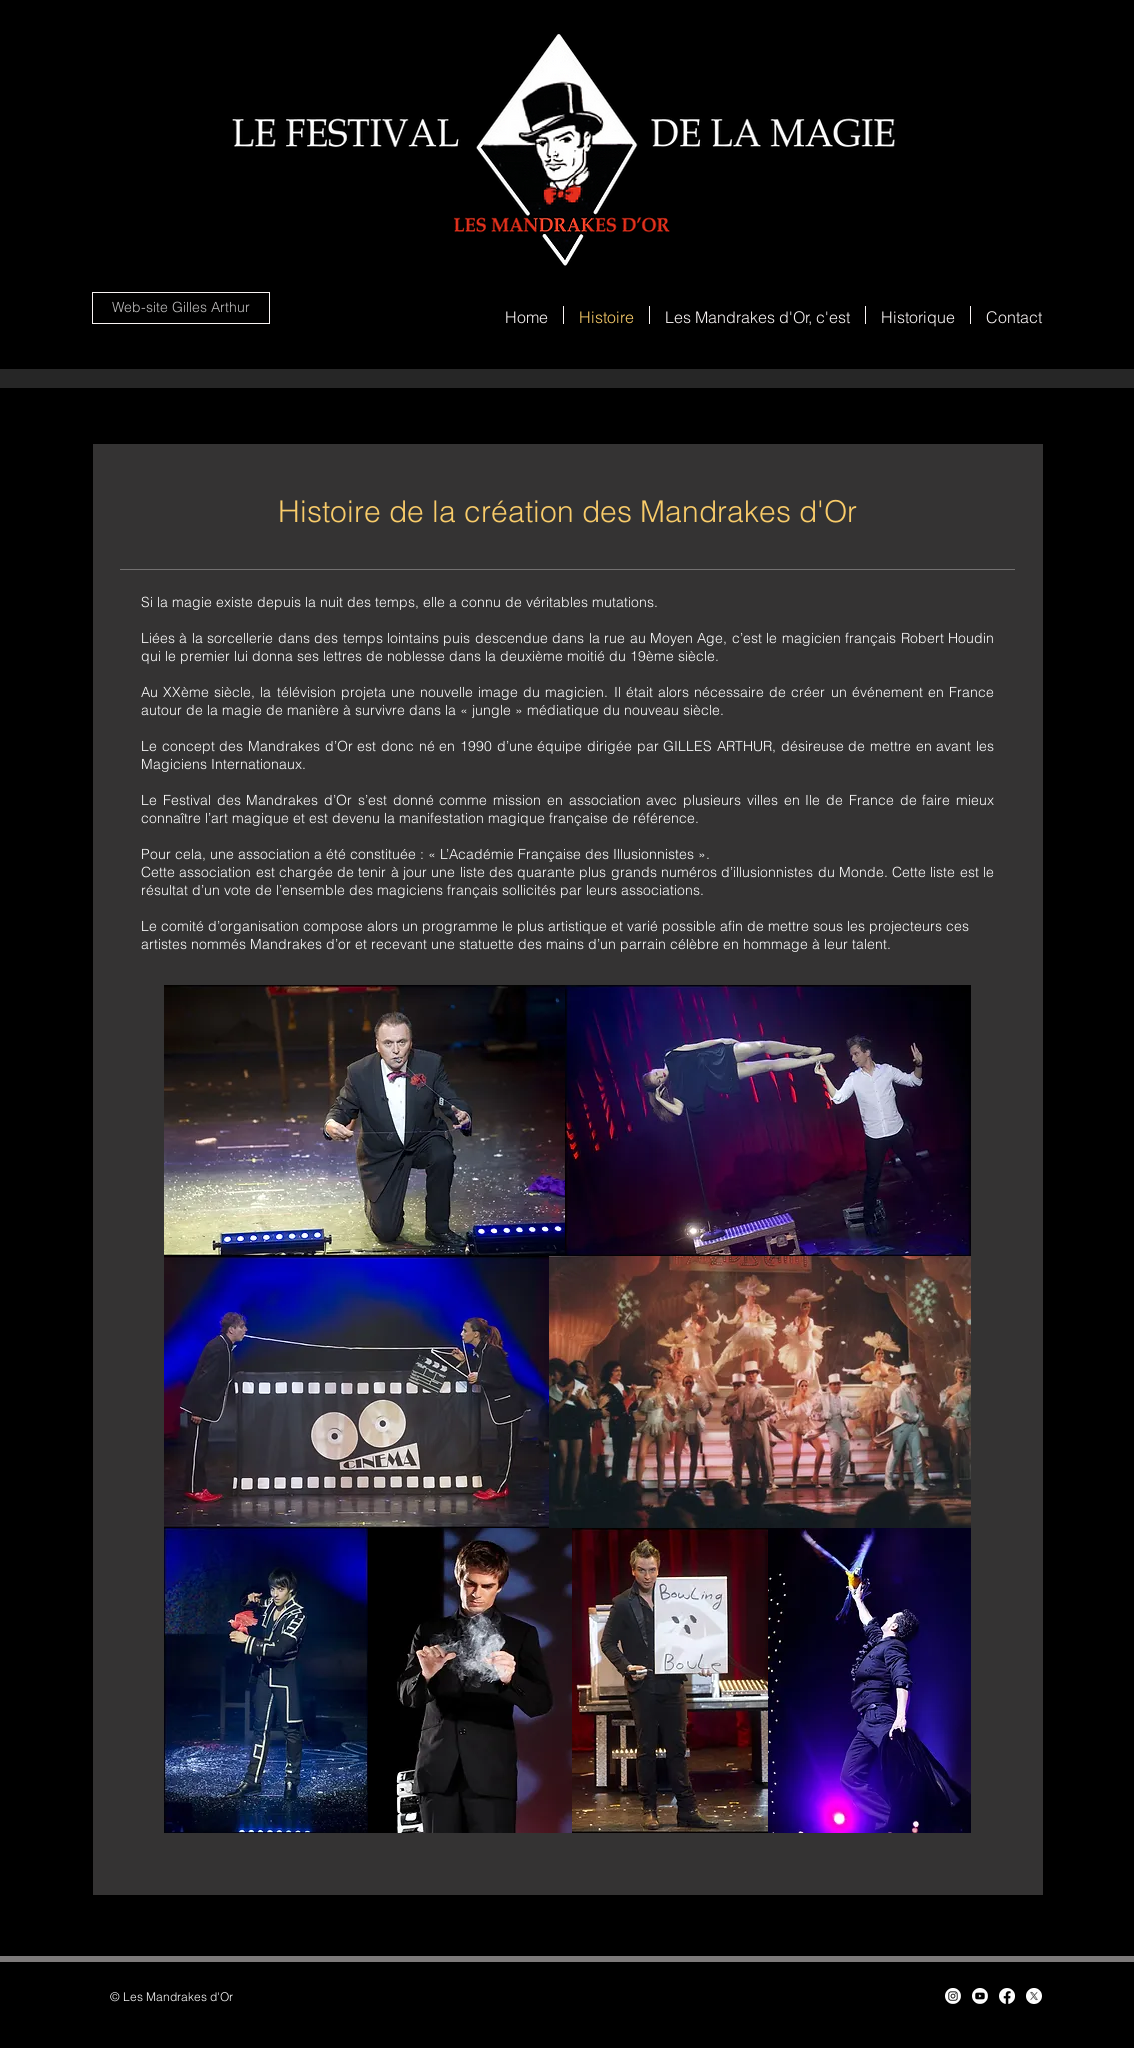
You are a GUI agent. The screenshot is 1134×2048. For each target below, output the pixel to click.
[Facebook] (1007, 1996)
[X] (1034, 1996)
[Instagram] (953, 1996)
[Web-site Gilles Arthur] (181, 308)
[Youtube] (980, 1996)
